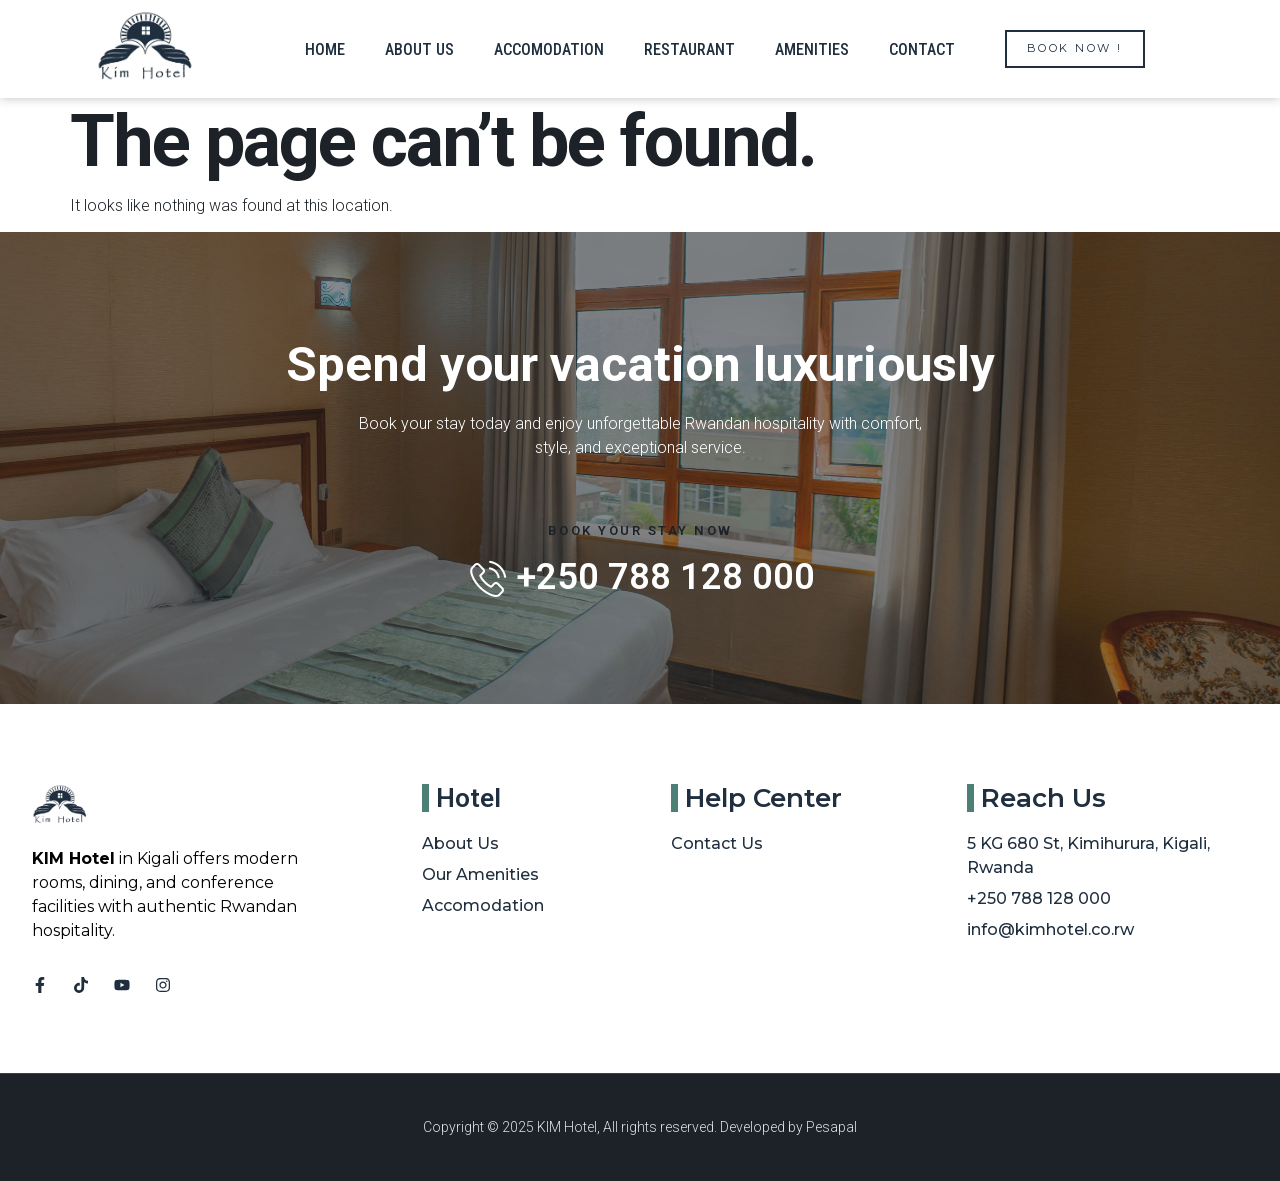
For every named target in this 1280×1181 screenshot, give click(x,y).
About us (419, 49)
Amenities (812, 49)
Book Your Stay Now (640, 530)
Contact (922, 49)
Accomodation (549, 49)
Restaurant (689, 49)
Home (325, 49)
